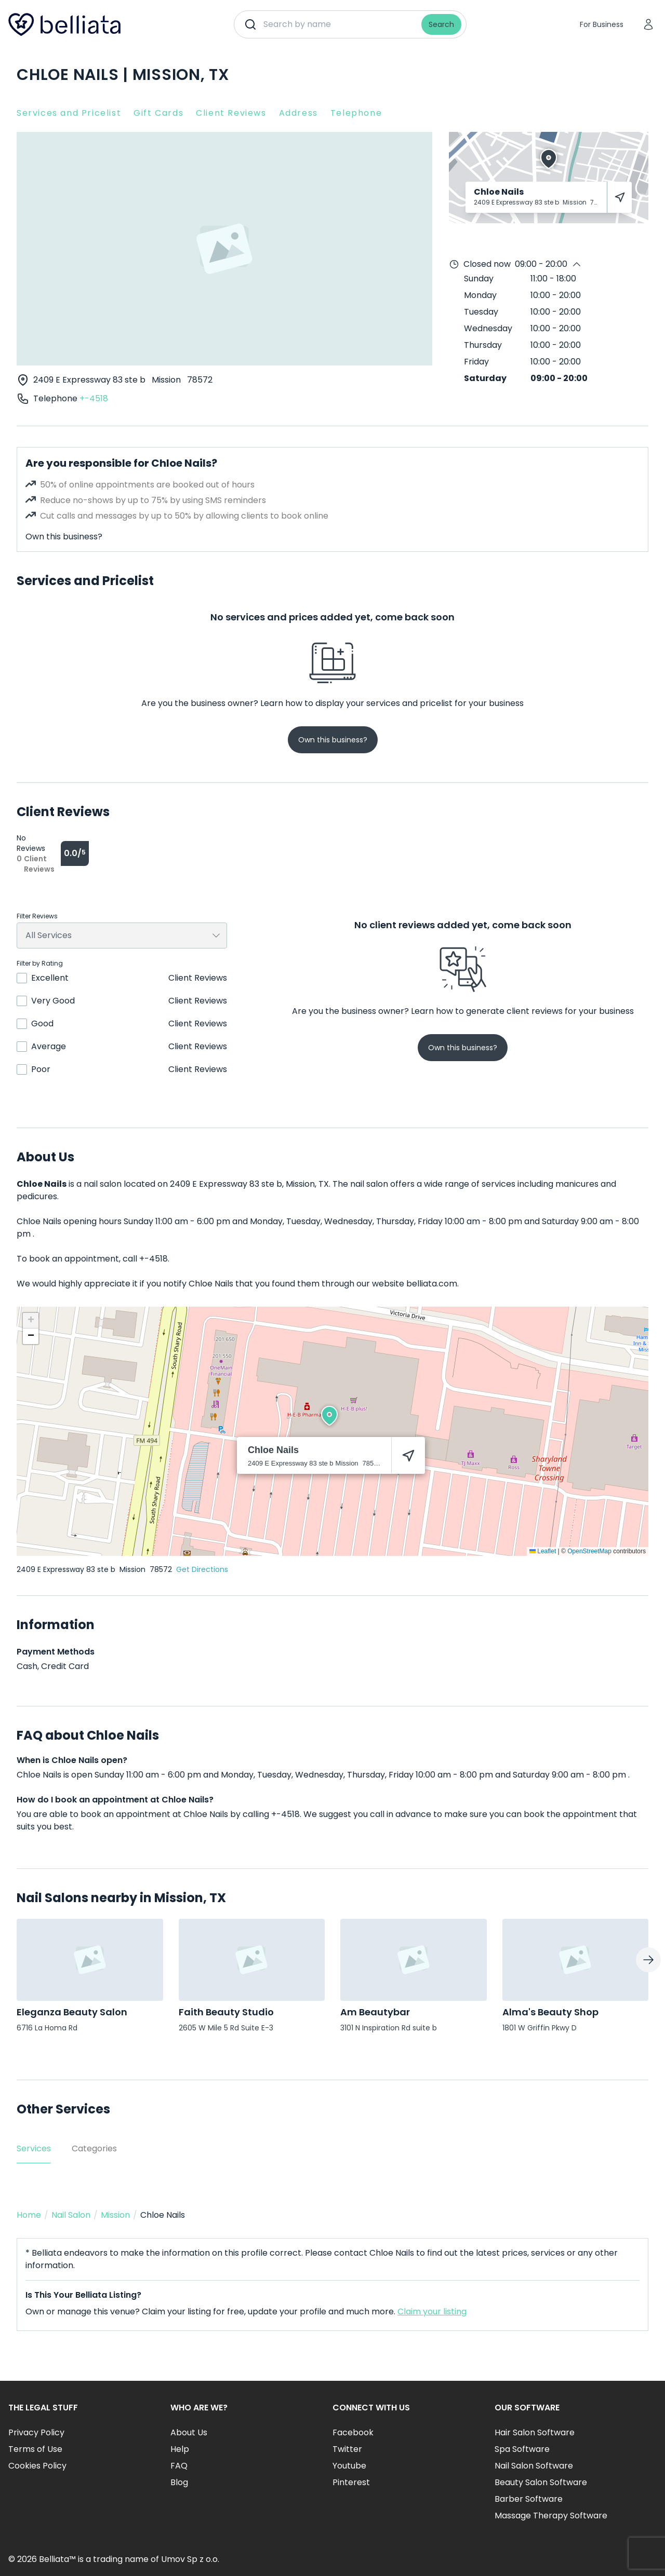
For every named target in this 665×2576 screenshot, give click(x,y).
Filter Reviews (37, 916)
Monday (480, 295)
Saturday (485, 378)
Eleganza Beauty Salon (72, 2011)
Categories (94, 2148)
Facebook (353, 2432)
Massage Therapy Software (551, 2515)
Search (441, 24)
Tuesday (481, 312)
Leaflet (542, 1551)
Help (179, 2449)
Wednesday (488, 328)
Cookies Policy (37, 2466)
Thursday (483, 345)
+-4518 (93, 398)
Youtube (349, 2466)
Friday (476, 362)
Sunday (479, 278)
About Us (188, 2432)
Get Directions (202, 1569)
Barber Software (529, 2499)
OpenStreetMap (589, 1551)
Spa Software (522, 2449)
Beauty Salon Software (541, 2482)
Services (34, 2148)
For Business (601, 24)
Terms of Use (35, 2449)
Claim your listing (432, 2311)
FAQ (179, 2466)
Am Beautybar (375, 2011)
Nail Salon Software (534, 2466)
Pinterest (351, 2482)
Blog (179, 2482)
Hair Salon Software (535, 2432)
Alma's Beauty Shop (550, 2011)
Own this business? (63, 537)
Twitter (347, 2449)
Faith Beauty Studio (226, 2011)
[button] (329, 1415)
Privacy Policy (36, 2432)
